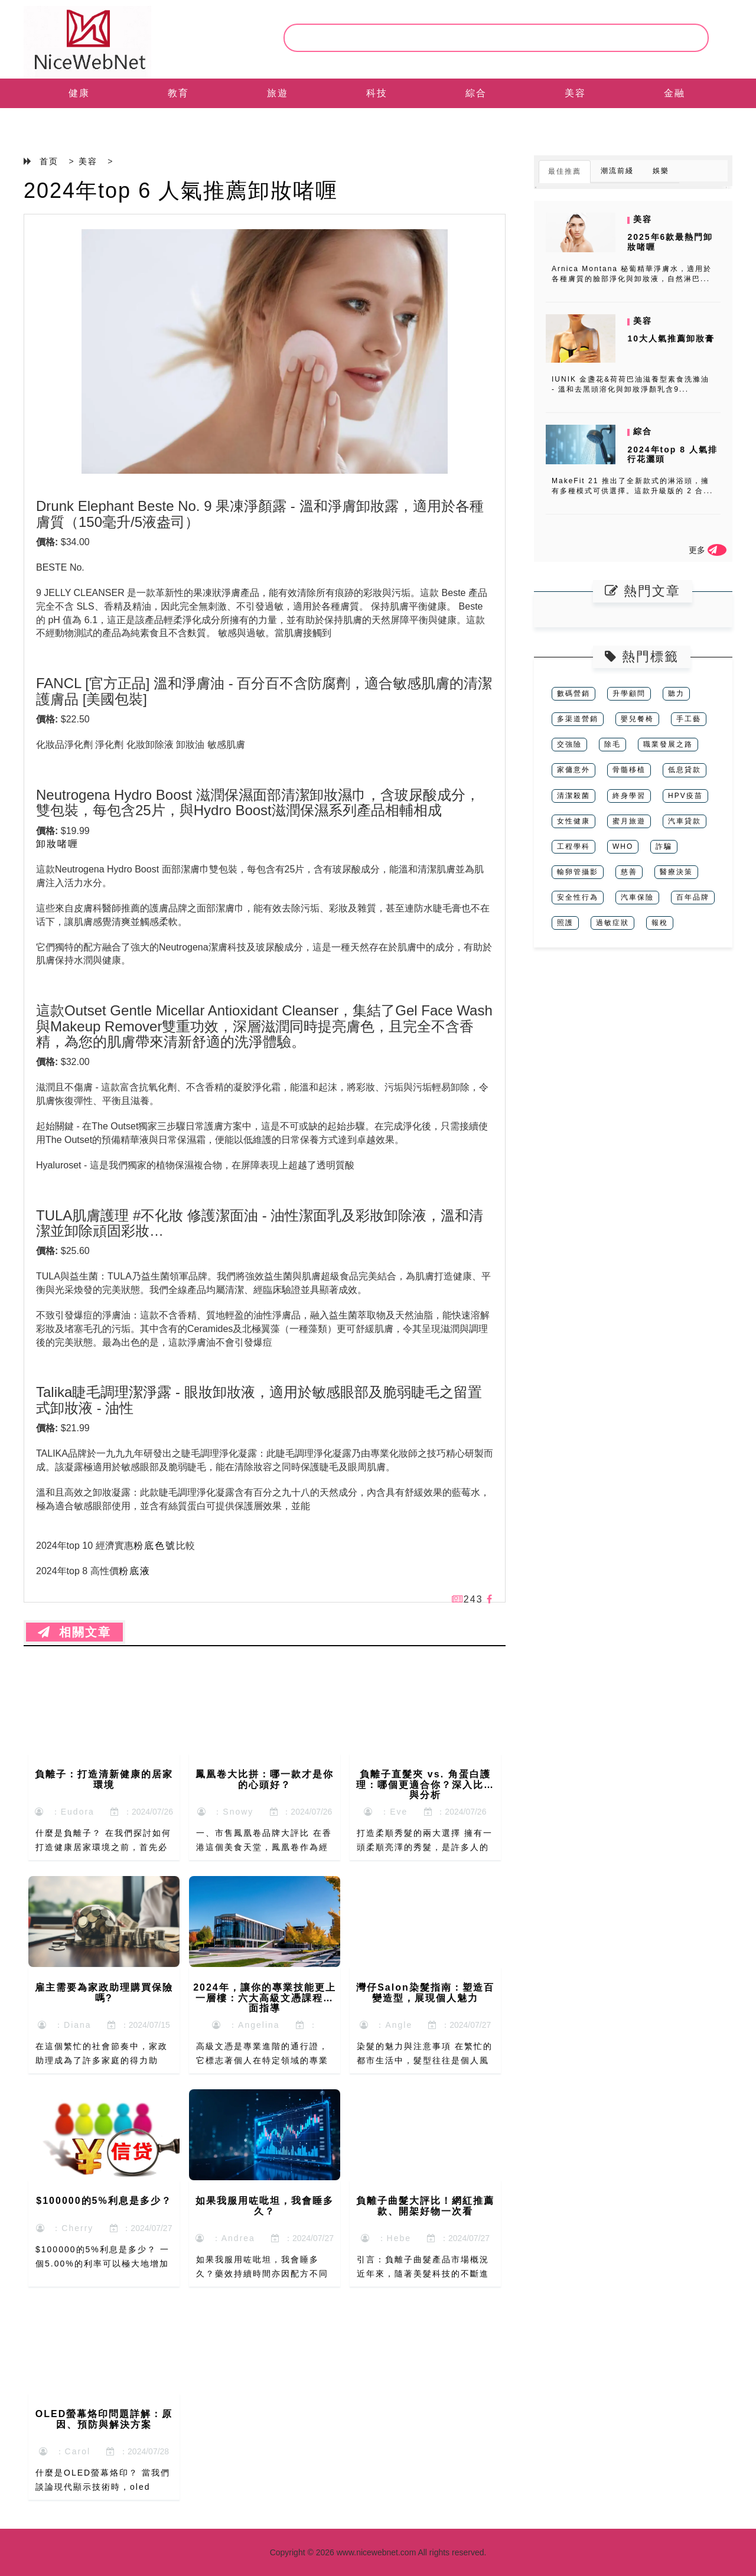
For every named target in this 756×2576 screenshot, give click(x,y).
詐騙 (664, 846)
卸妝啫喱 (57, 844)
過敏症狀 (612, 923)
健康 (79, 93)
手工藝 (688, 719)
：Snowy (225, 1811)
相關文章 (74, 1632)
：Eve (386, 1811)
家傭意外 (573, 770)
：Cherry (65, 2228)
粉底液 (135, 1571)
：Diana (64, 2025)
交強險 (569, 744)
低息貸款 (684, 770)
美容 (575, 93)
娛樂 (661, 171)
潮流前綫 (617, 171)
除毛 (612, 744)
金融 (674, 93)
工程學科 (573, 846)
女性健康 (573, 821)
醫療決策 (676, 872)
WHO (622, 846)
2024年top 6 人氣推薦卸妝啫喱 (181, 190)
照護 (565, 923)
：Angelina (245, 2025)
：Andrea (225, 2238)
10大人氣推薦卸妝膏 (671, 338)
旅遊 (277, 93)
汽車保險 (637, 897)
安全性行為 (577, 897)
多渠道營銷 (577, 719)
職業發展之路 (668, 744)
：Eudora (64, 1811)
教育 (178, 93)
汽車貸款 (684, 821)
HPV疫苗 (685, 796)
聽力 (676, 693)
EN (79, 123)
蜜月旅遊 (629, 821)
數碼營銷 (573, 693)
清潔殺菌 (573, 796)
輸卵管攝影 (577, 872)
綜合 (476, 93)
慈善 (629, 872)
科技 (376, 93)
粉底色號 (154, 1546)
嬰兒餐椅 (637, 719)
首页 (49, 161)
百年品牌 (692, 897)
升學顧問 (629, 693)
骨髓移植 (629, 770)
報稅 (659, 923)
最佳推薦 (564, 171)
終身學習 (629, 796)
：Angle (386, 2025)
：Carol (64, 2451)
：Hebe (386, 2238)
